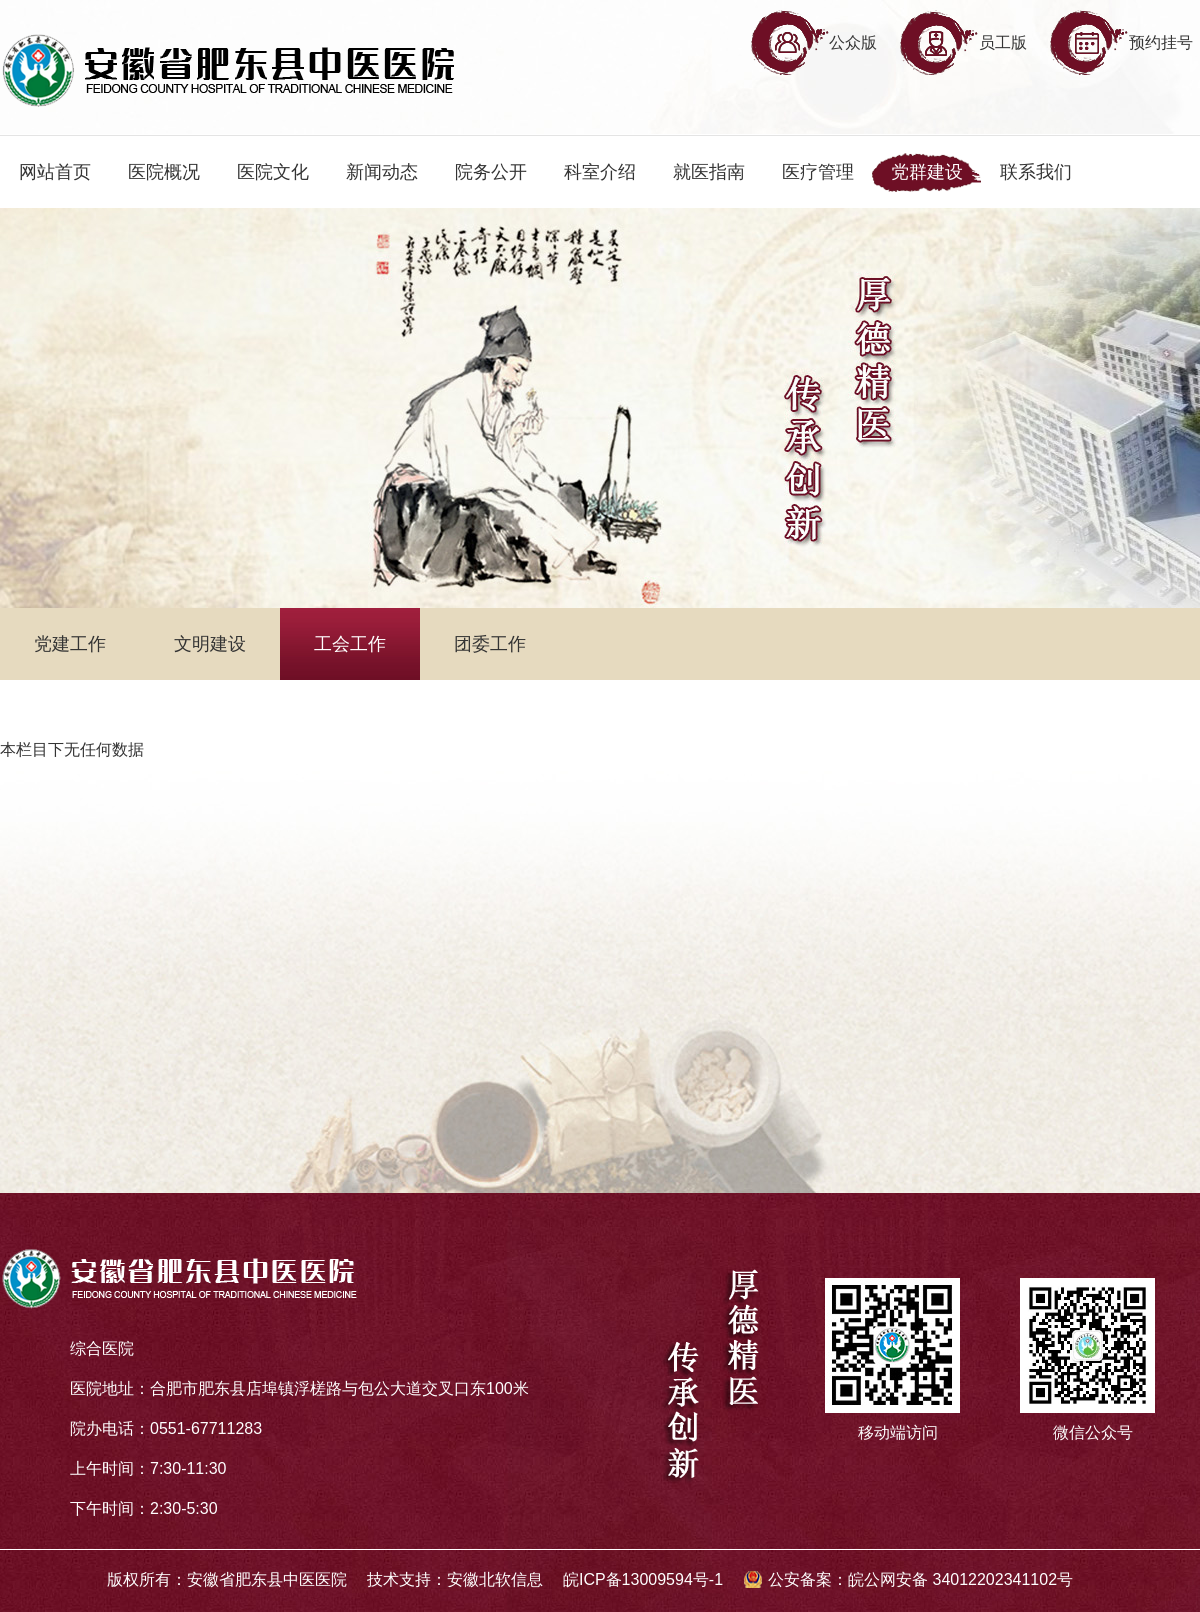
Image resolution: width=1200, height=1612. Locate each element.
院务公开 (491, 172)
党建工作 (70, 644)
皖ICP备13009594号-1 (643, 1579)
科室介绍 (600, 172)
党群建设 (927, 172)
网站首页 (55, 172)
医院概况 (164, 172)
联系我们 (1036, 172)
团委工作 (490, 644)
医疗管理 (818, 172)
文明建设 (210, 644)
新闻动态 (382, 172)
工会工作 (350, 644)
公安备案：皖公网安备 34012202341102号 (920, 1579)
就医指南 (709, 172)
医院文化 (273, 172)
